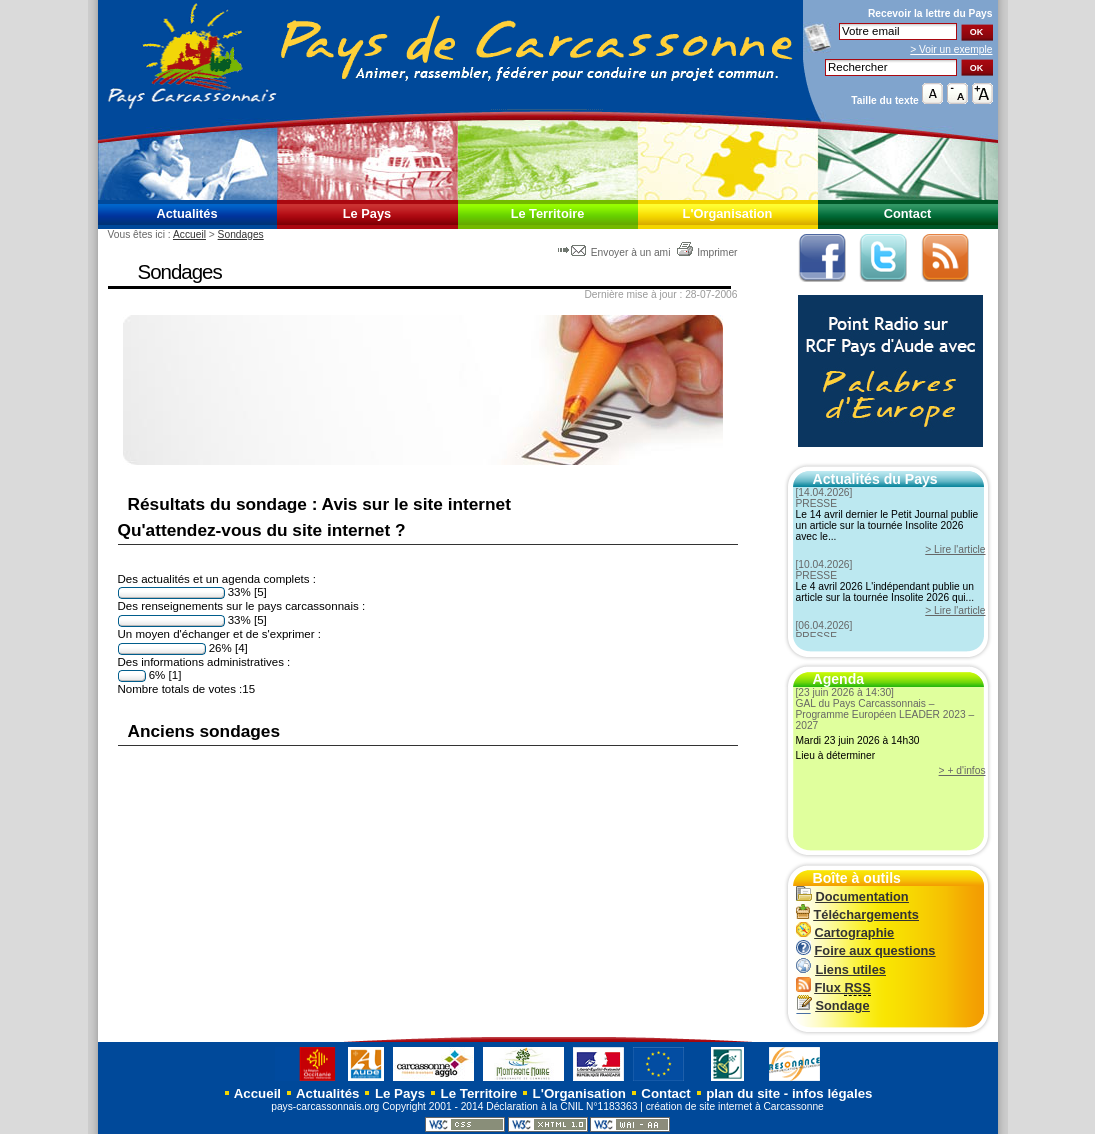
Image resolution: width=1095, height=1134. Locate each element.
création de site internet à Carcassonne (735, 1106)
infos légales (832, 1093)
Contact (908, 213)
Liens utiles (841, 969)
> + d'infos (962, 770)
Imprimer (706, 252)
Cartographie (845, 932)
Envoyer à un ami (615, 252)
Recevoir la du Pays (930, 13)
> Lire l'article (955, 549)
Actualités (186, 213)
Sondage (833, 1005)
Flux (833, 987)
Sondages (241, 234)
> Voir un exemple (951, 49)
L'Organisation (728, 213)
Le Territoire (548, 213)
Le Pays (367, 213)
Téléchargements (857, 914)
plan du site (743, 1093)
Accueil (189, 234)
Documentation (852, 896)
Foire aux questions (866, 950)
